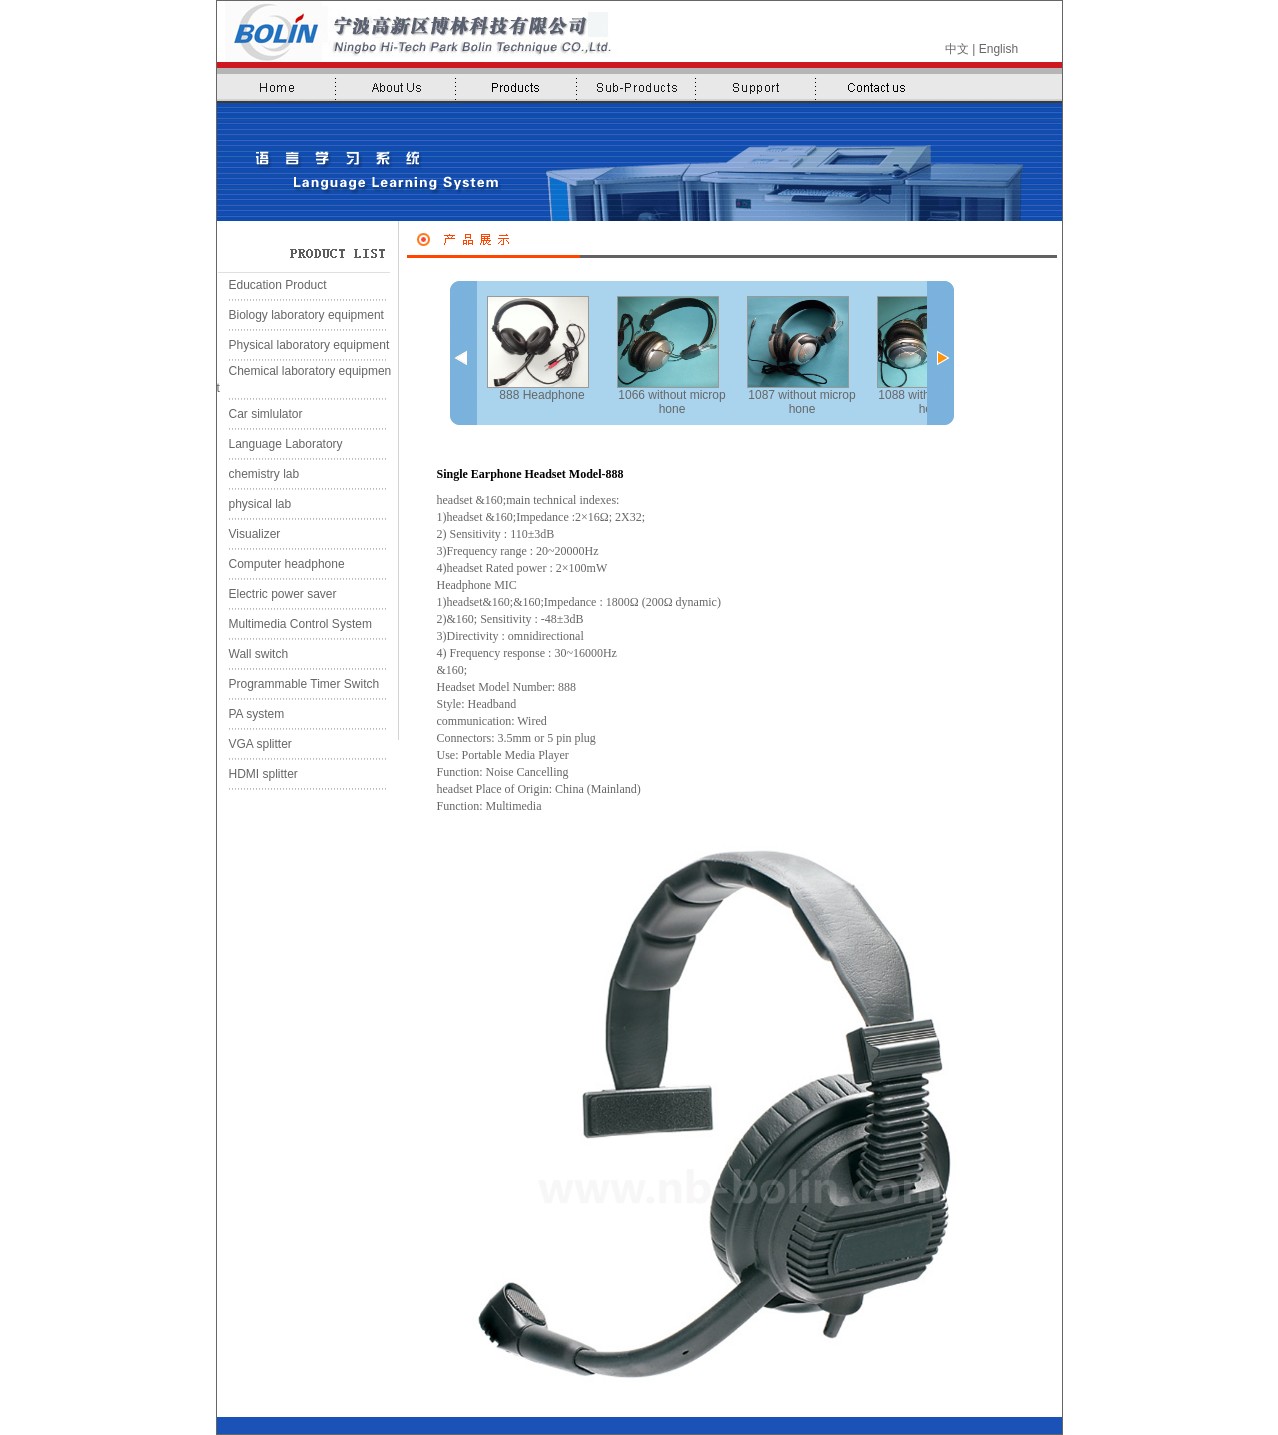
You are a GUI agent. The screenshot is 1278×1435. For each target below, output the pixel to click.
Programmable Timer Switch (298, 684)
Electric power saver (277, 594)
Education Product (272, 285)
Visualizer (249, 534)
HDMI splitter (257, 774)
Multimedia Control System (294, 624)
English (998, 49)
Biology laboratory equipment (300, 315)
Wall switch (253, 654)
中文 (957, 49)
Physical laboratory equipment (303, 345)
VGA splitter (254, 744)
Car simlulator (260, 414)
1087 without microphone (801, 356)
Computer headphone (281, 564)
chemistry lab (258, 474)
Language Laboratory (280, 444)
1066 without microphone (671, 356)
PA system (251, 714)
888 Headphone (538, 349)
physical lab (254, 504)
